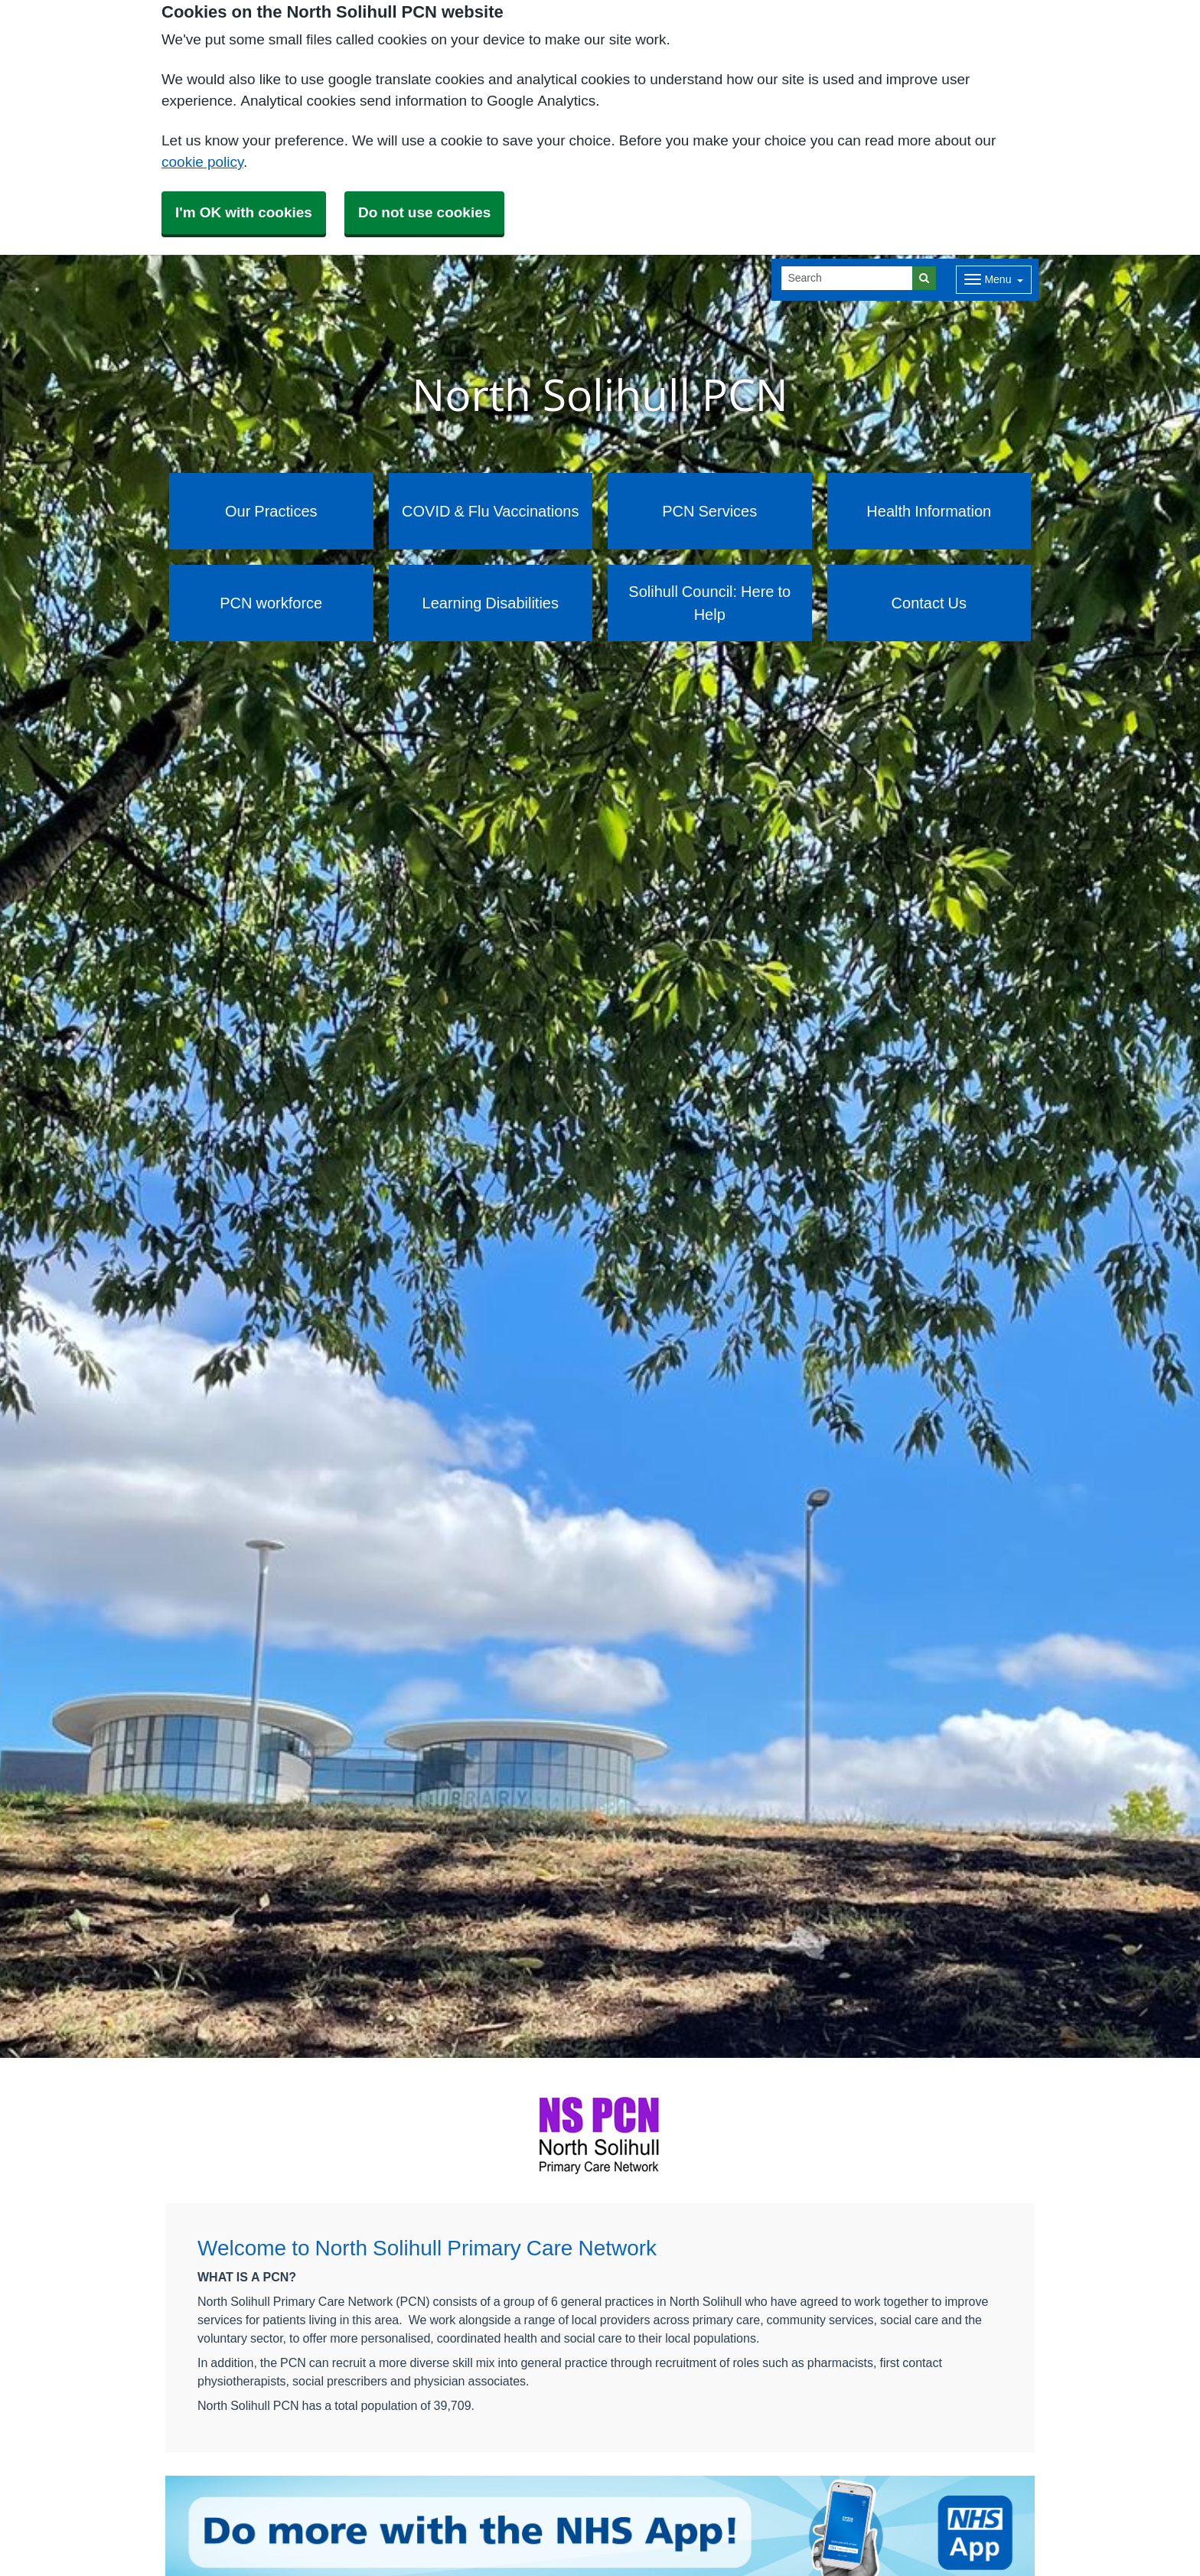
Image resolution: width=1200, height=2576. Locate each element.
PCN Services (709, 511)
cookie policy (202, 162)
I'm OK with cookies (243, 212)
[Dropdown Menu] (994, 280)
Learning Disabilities (490, 603)
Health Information (928, 511)
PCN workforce (271, 603)
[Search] (847, 278)
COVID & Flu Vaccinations (490, 511)
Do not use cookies (424, 212)
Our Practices (271, 511)
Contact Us (929, 603)
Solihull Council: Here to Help (709, 603)
